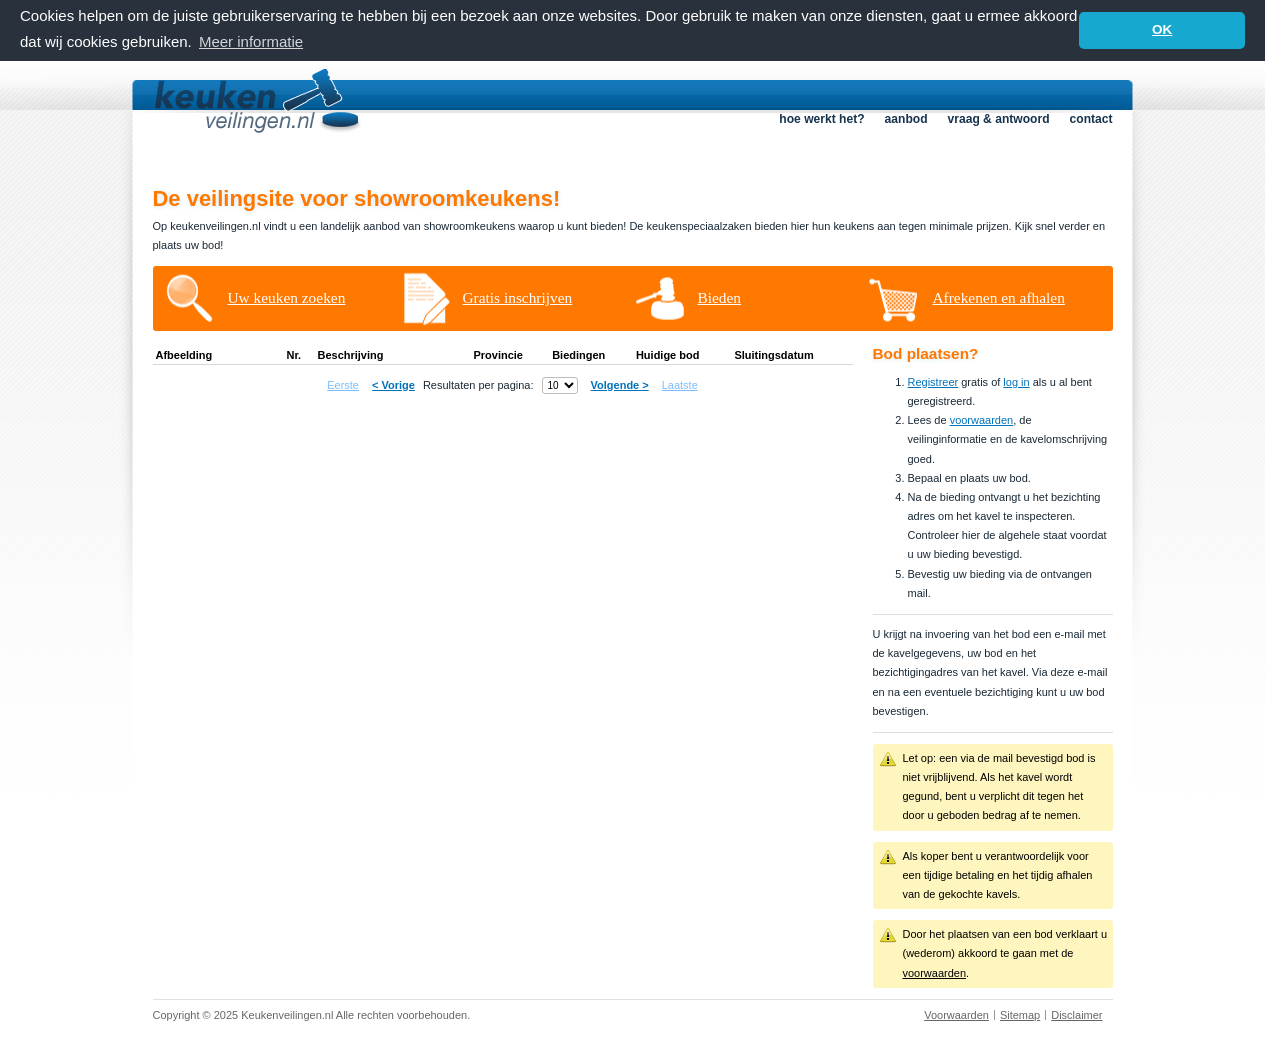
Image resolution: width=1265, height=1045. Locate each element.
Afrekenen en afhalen (999, 296)
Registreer (933, 381)
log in (1016, 381)
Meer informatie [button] (251, 41)
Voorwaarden (956, 1014)
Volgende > (620, 384)
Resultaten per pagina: (478, 384)
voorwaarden (982, 419)
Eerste (343, 384)
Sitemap (1020, 1014)
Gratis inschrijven (518, 296)
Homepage (276, 155)
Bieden (720, 296)
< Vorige (393, 384)
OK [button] (1162, 29)
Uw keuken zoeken (287, 296)
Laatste (680, 384)
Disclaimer (1076, 1014)
